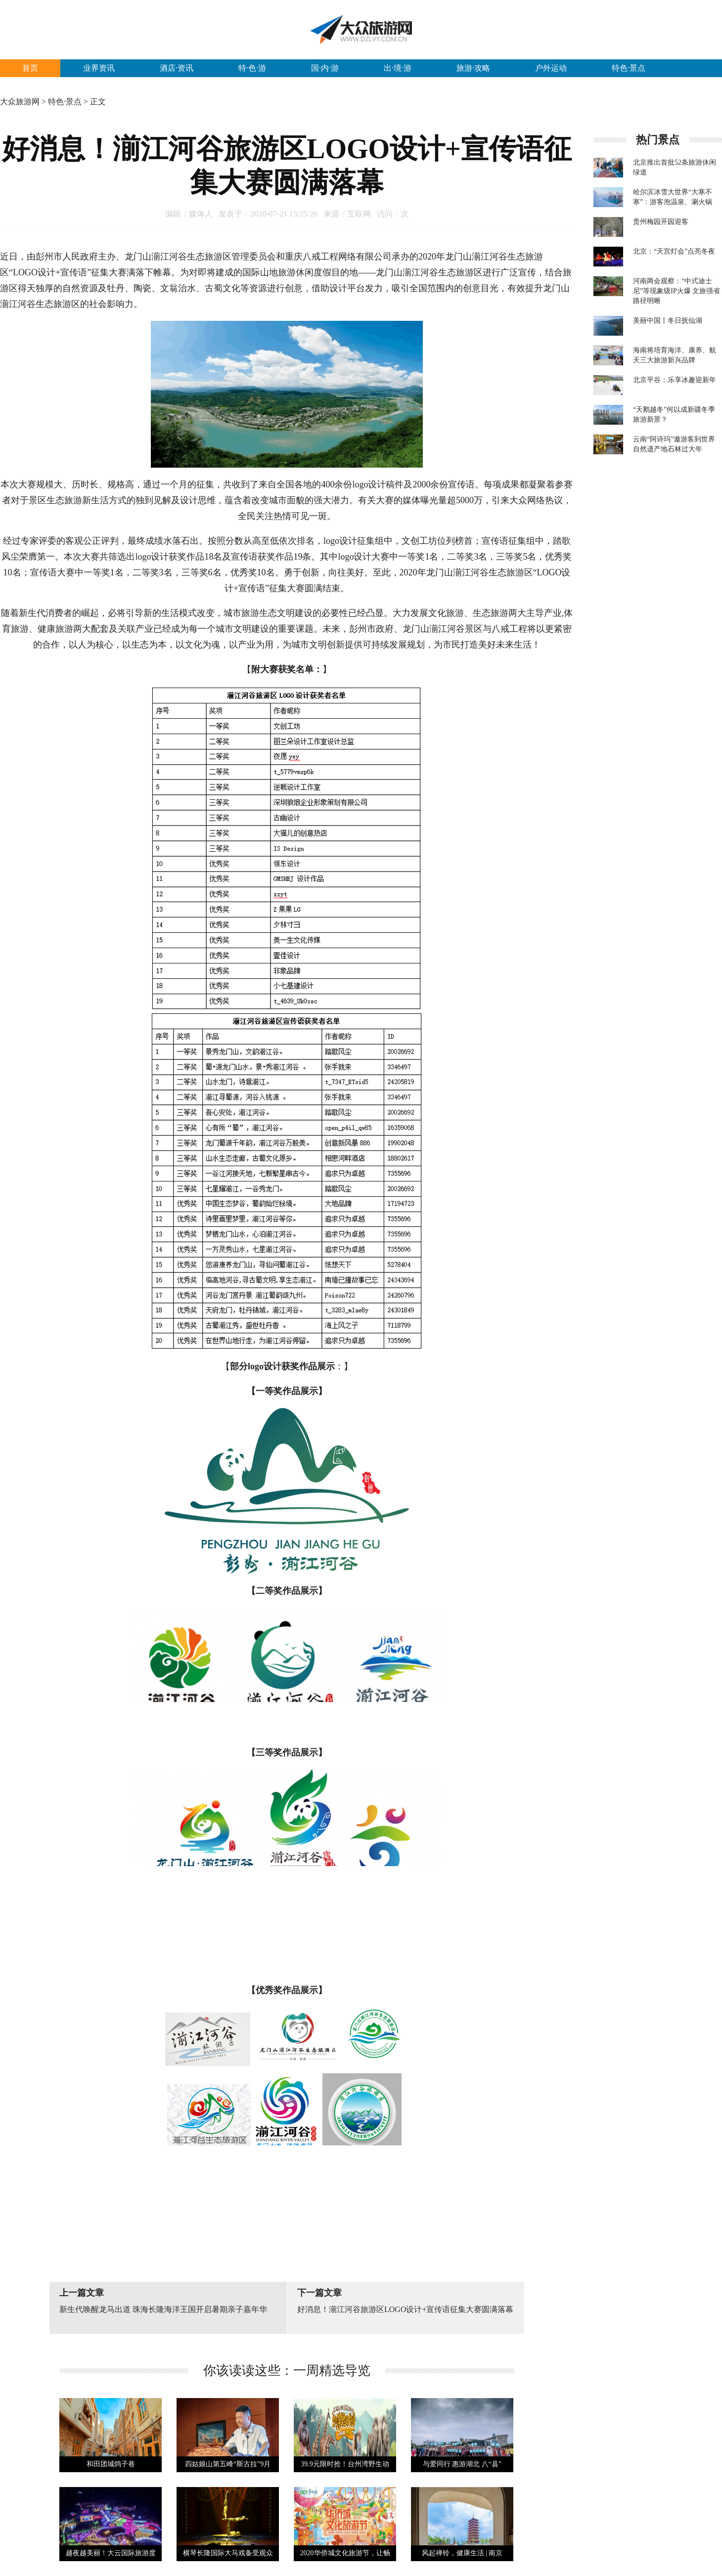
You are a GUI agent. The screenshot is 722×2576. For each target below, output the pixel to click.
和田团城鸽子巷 (111, 2464)
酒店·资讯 (176, 68)
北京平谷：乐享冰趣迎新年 (674, 380)
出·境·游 (397, 68)
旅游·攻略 (473, 68)
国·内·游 (325, 68)
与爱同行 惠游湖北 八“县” (462, 2464)
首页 (30, 68)
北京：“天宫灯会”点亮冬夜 (674, 251)
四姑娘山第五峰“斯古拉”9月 (228, 2464)
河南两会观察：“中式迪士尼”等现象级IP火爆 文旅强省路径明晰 (676, 291)
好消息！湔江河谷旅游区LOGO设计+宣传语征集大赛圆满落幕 (405, 2309)
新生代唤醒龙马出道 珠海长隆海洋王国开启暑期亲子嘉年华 (163, 2309)
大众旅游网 (20, 101)
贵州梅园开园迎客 (660, 221)
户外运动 (551, 68)
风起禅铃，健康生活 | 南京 (462, 2553)
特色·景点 (628, 68)
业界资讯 (99, 68)
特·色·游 (252, 68)
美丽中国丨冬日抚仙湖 (667, 320)
